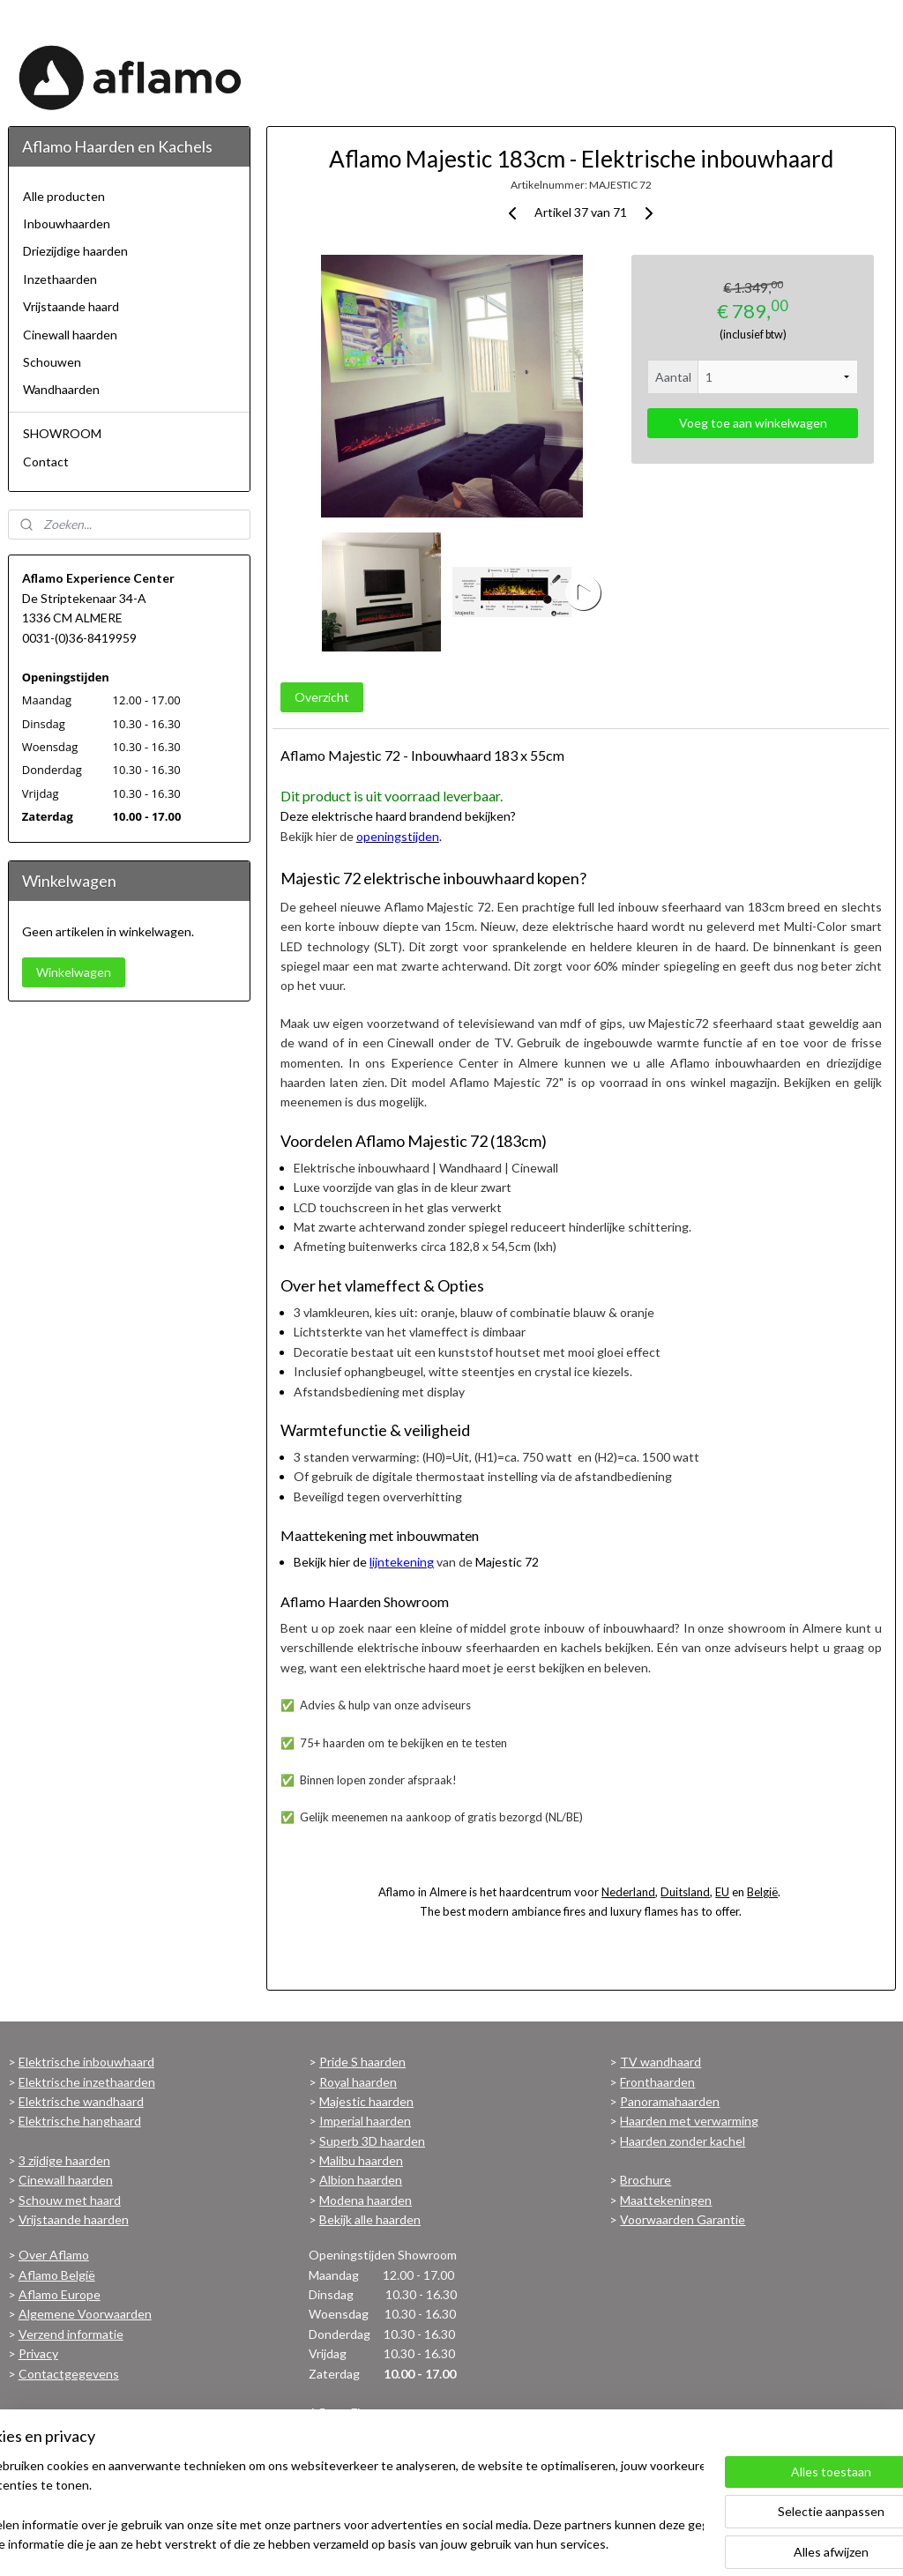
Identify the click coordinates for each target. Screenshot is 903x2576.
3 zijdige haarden (64, 2160)
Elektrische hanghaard (80, 2120)
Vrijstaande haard (71, 306)
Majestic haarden (366, 2101)
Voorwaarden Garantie (682, 2219)
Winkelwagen (73, 971)
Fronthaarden (657, 2081)
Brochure (645, 2179)
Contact (46, 461)
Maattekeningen (666, 2200)
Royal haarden (358, 2081)
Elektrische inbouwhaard (86, 2061)
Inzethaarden (60, 279)
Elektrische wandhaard (81, 2101)
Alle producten (64, 196)
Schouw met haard (70, 2200)
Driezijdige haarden (75, 250)
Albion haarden (360, 2179)
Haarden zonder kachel (682, 2140)
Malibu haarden (361, 2160)
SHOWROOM (62, 433)
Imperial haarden (365, 2120)
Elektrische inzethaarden (87, 2081)
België (762, 1892)
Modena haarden (365, 2200)
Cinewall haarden (70, 334)
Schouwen (52, 361)
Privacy (38, 2353)
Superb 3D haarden (372, 2140)
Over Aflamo (54, 2254)
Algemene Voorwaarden (85, 2313)
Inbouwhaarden (66, 223)
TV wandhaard (660, 2061)
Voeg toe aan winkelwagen (752, 422)
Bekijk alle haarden (370, 2219)
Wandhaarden (61, 389)
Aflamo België (57, 2274)
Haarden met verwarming (689, 2120)
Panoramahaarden (670, 2101)
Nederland (628, 1892)
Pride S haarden (362, 2061)
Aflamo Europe (60, 2294)
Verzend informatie (71, 2334)
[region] (335, 2506)
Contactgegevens (69, 2373)
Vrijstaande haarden (74, 2219)
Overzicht (321, 696)
